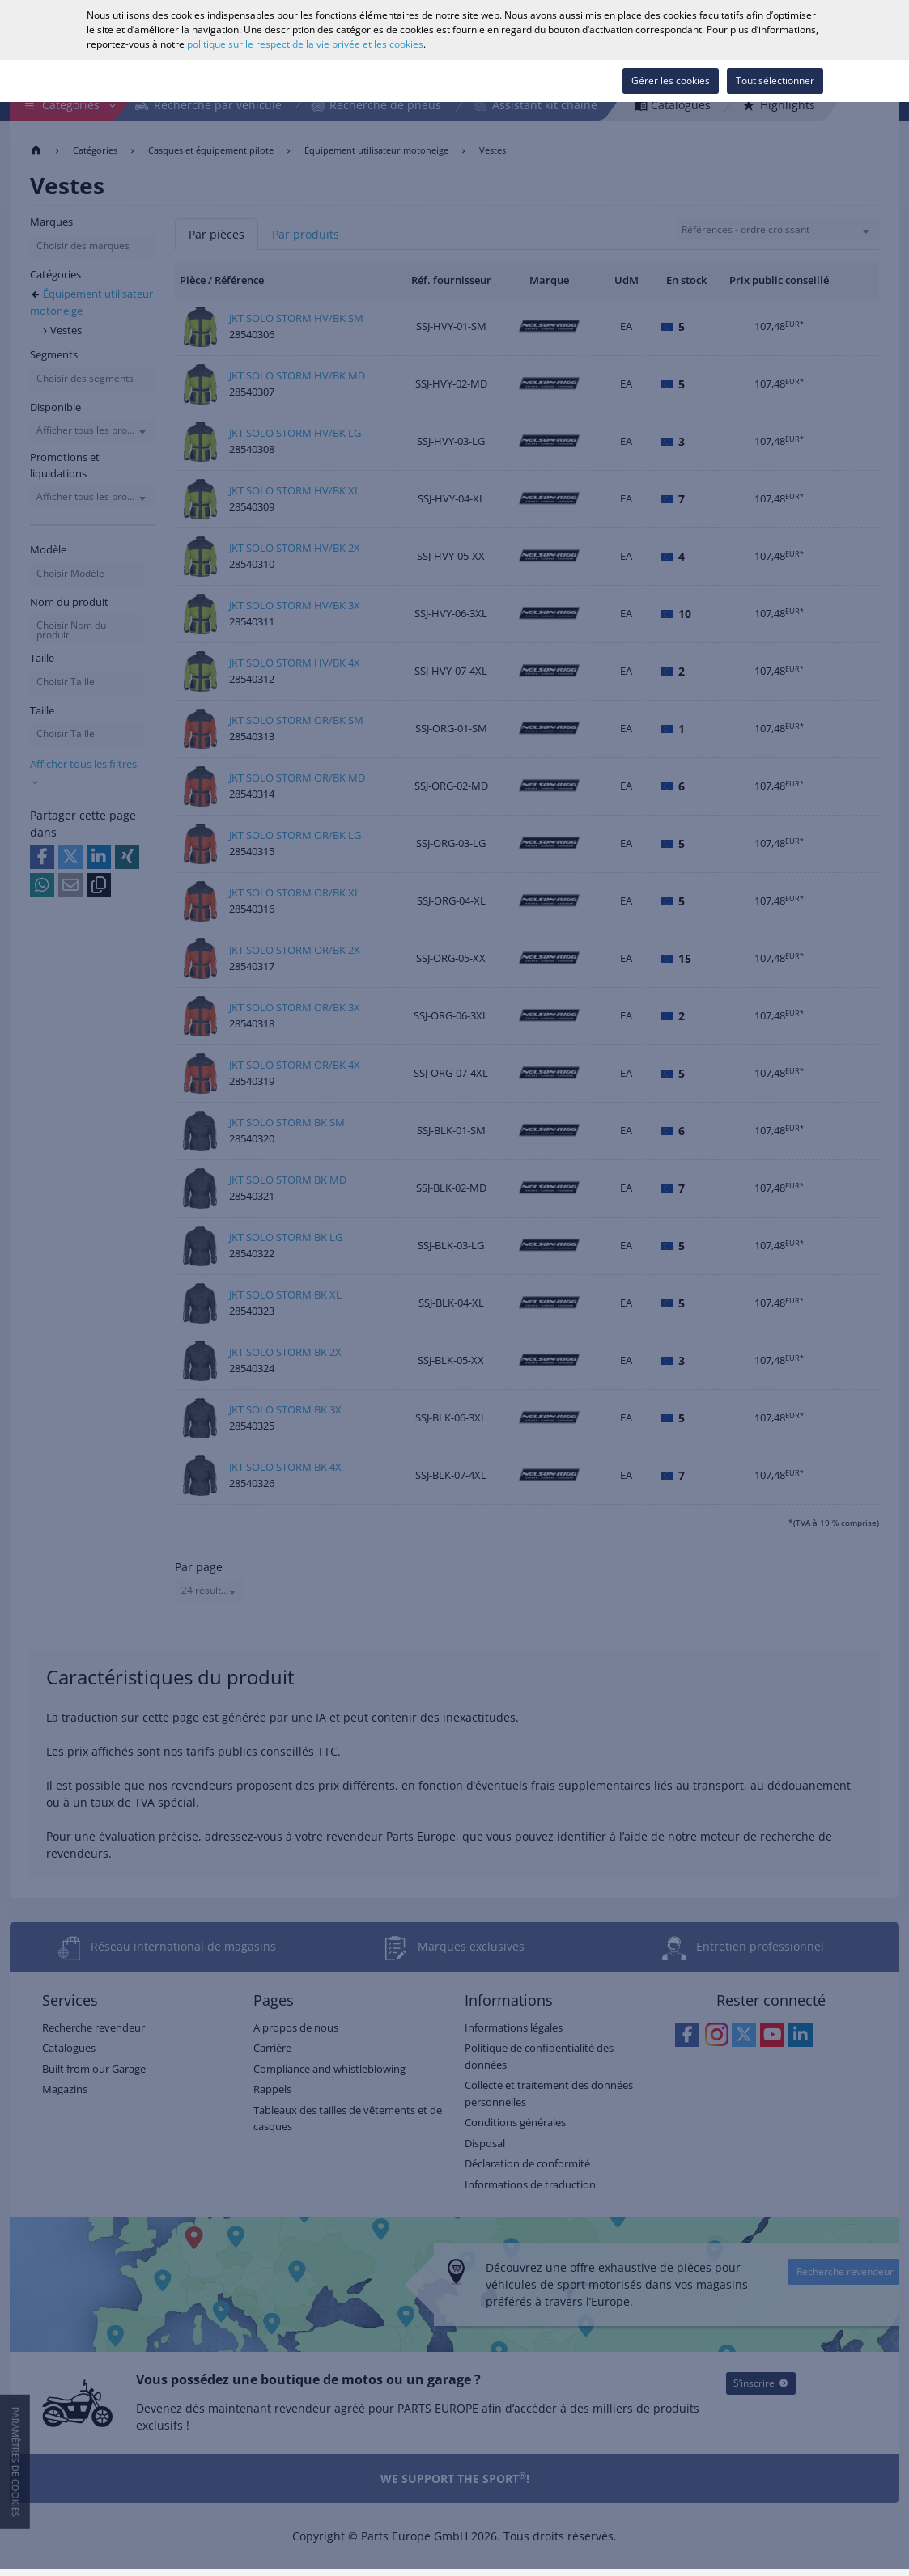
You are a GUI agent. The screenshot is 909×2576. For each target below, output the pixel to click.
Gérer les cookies (670, 80)
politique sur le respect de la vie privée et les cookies (305, 44)
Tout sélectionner (775, 80)
